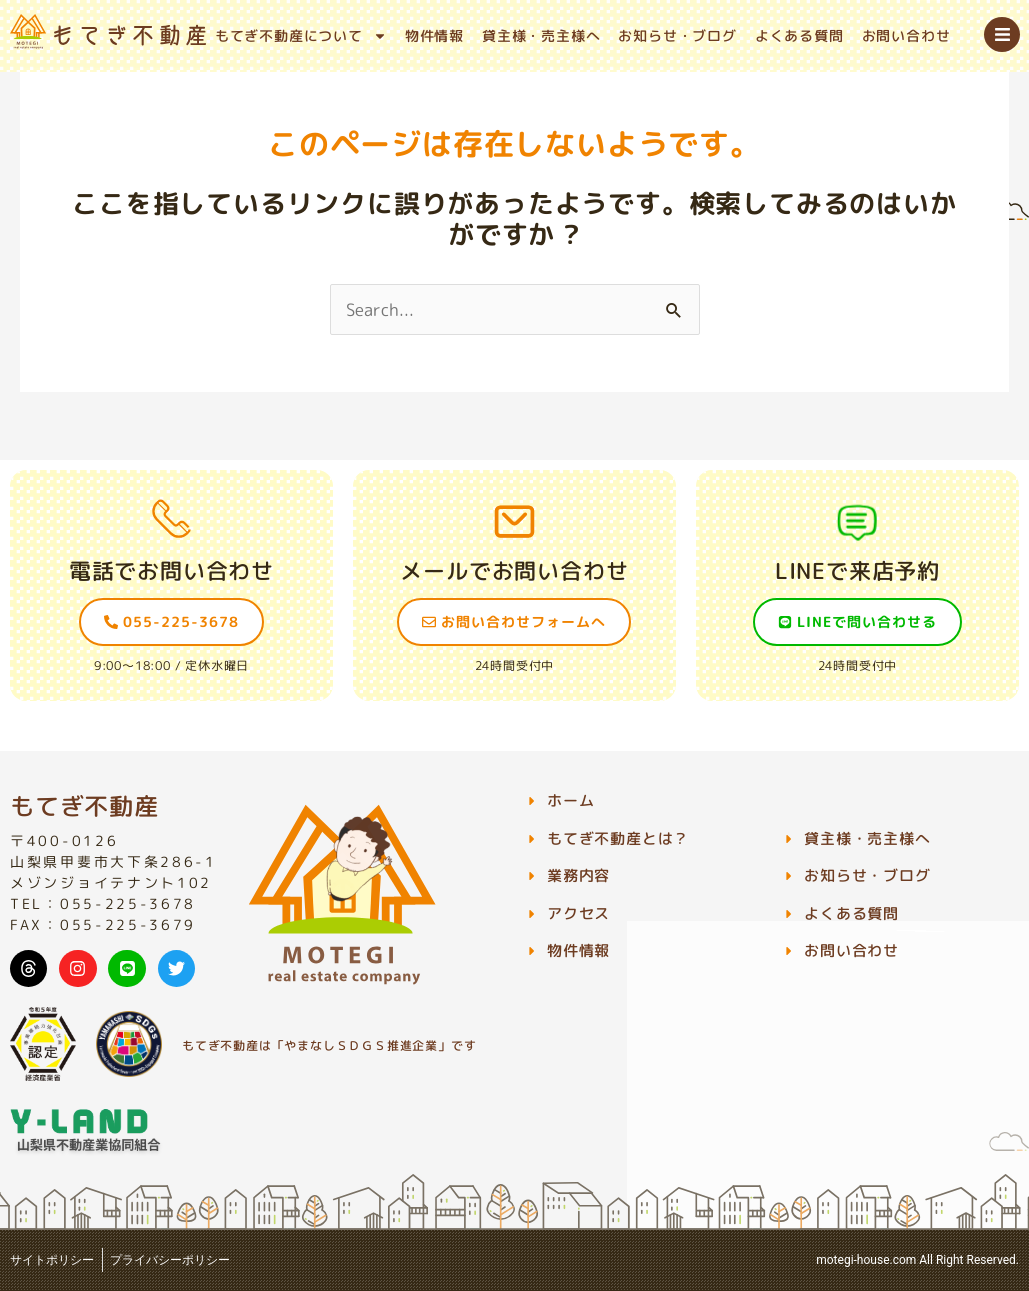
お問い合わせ (906, 35)
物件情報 (434, 35)
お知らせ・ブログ (677, 35)
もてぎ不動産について (301, 36)
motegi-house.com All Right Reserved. (917, 1260)
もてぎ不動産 (84, 806)
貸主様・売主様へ (541, 35)
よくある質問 (799, 35)
